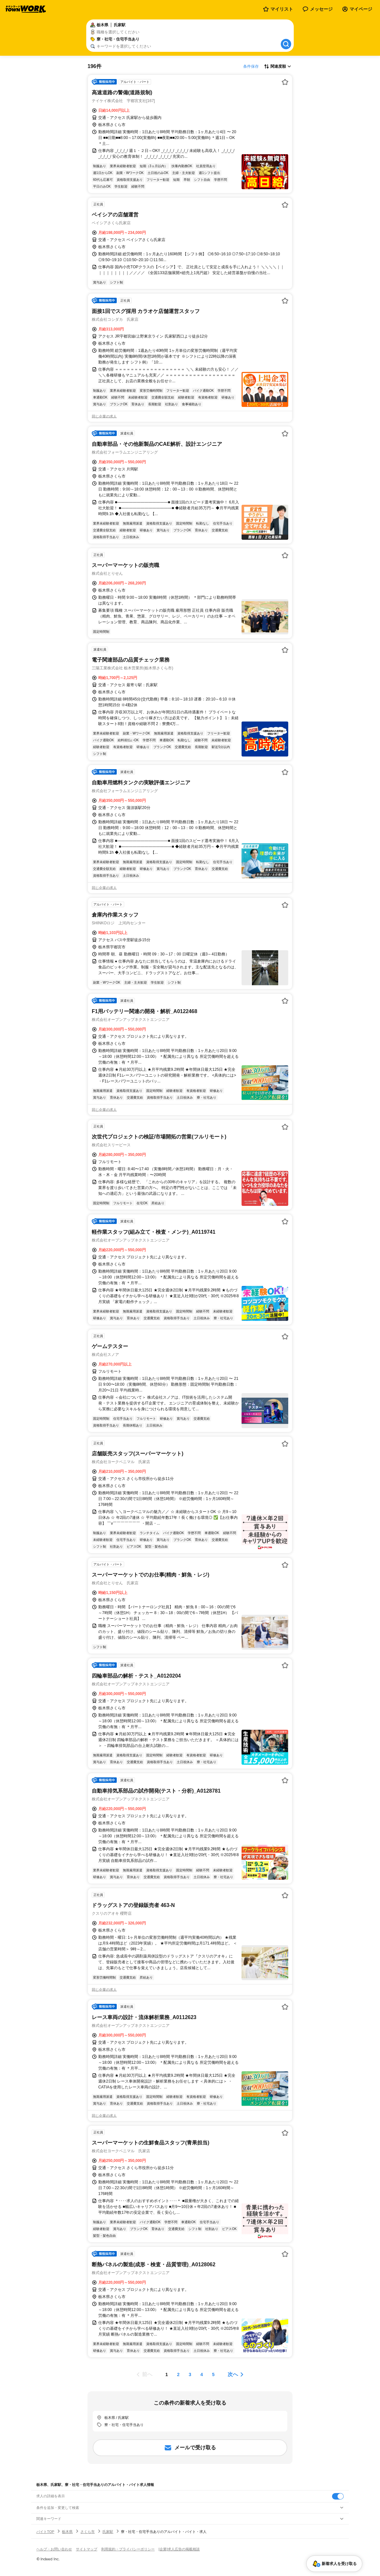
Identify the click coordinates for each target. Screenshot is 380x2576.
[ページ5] (213, 2374)
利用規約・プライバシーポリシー (128, 2549)
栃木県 (67, 2532)
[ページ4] (201, 2374)
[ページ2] (178, 2374)
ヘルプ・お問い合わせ (54, 2549)
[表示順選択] (277, 66)
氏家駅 (107, 2532)
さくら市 (87, 2532)
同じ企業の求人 (104, 416)
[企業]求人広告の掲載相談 (179, 2549)
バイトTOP (45, 2532)
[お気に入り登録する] (285, 82)
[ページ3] (190, 2374)
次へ (233, 2374)
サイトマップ (86, 2549)
